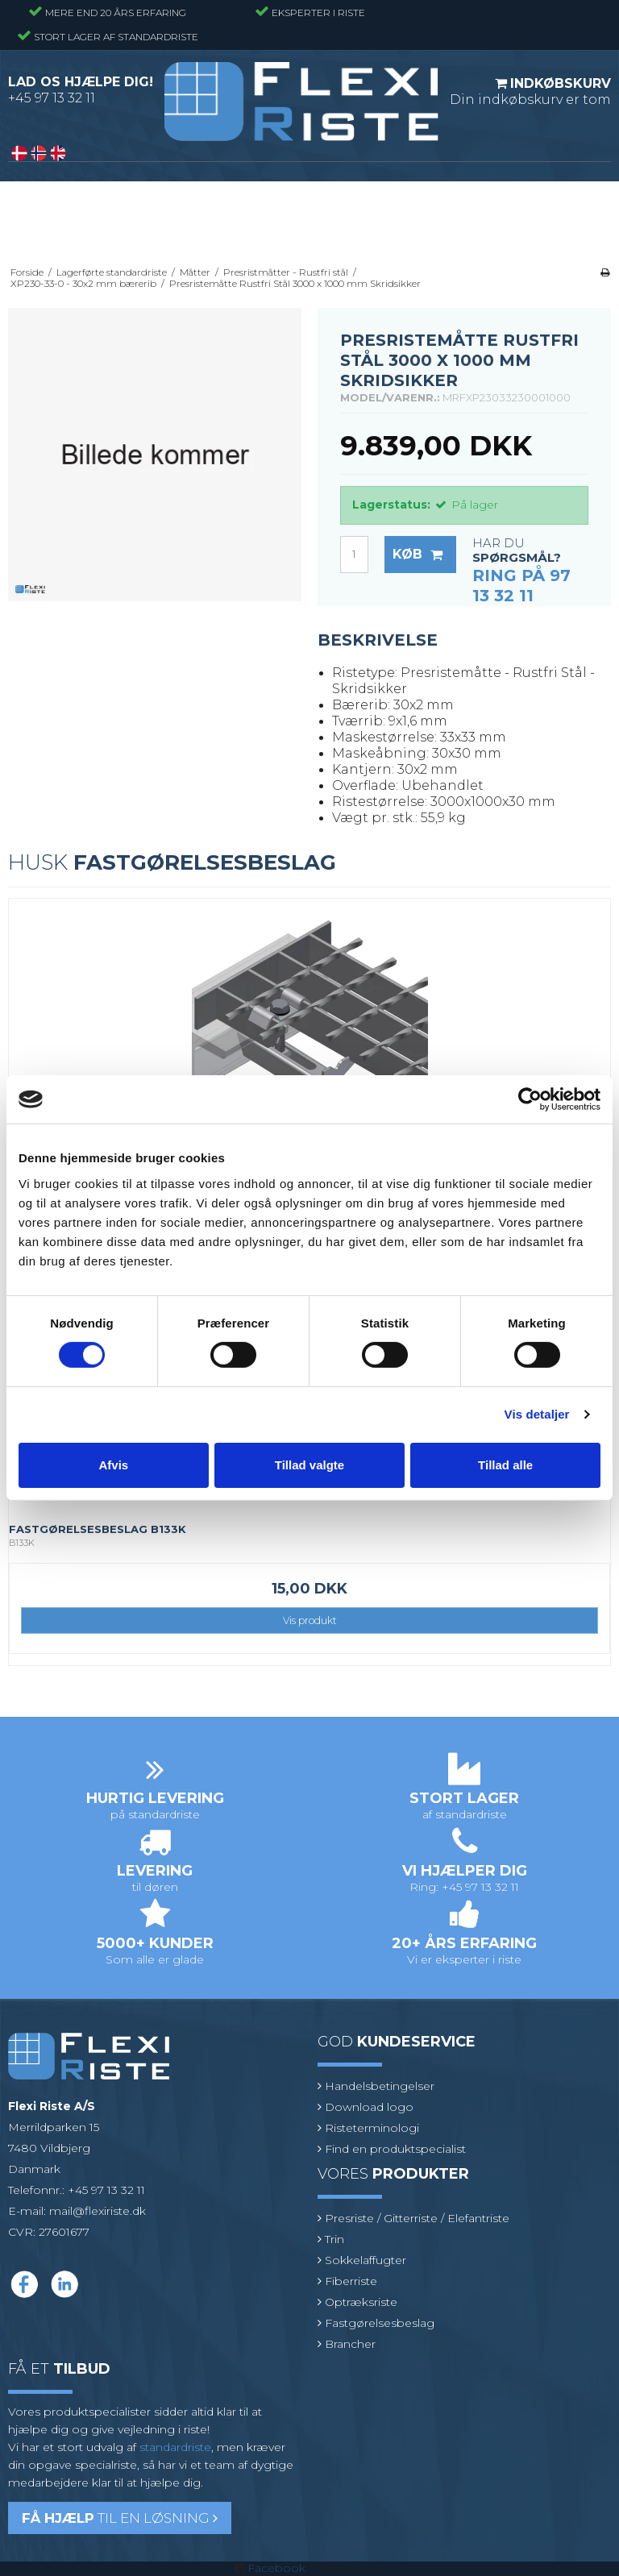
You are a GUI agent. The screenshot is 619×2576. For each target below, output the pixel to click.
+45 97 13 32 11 (51, 98)
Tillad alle (505, 1465)
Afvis (113, 1465)
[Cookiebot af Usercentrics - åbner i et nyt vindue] (529, 1099)
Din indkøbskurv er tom (530, 91)
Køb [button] (424, 554)
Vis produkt (310, 1620)
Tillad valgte (309, 1465)
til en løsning (120, 2518)
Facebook (276, 2568)
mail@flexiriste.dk (97, 2211)
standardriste (175, 2447)
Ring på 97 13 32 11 (521, 585)
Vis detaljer (537, 1414)
